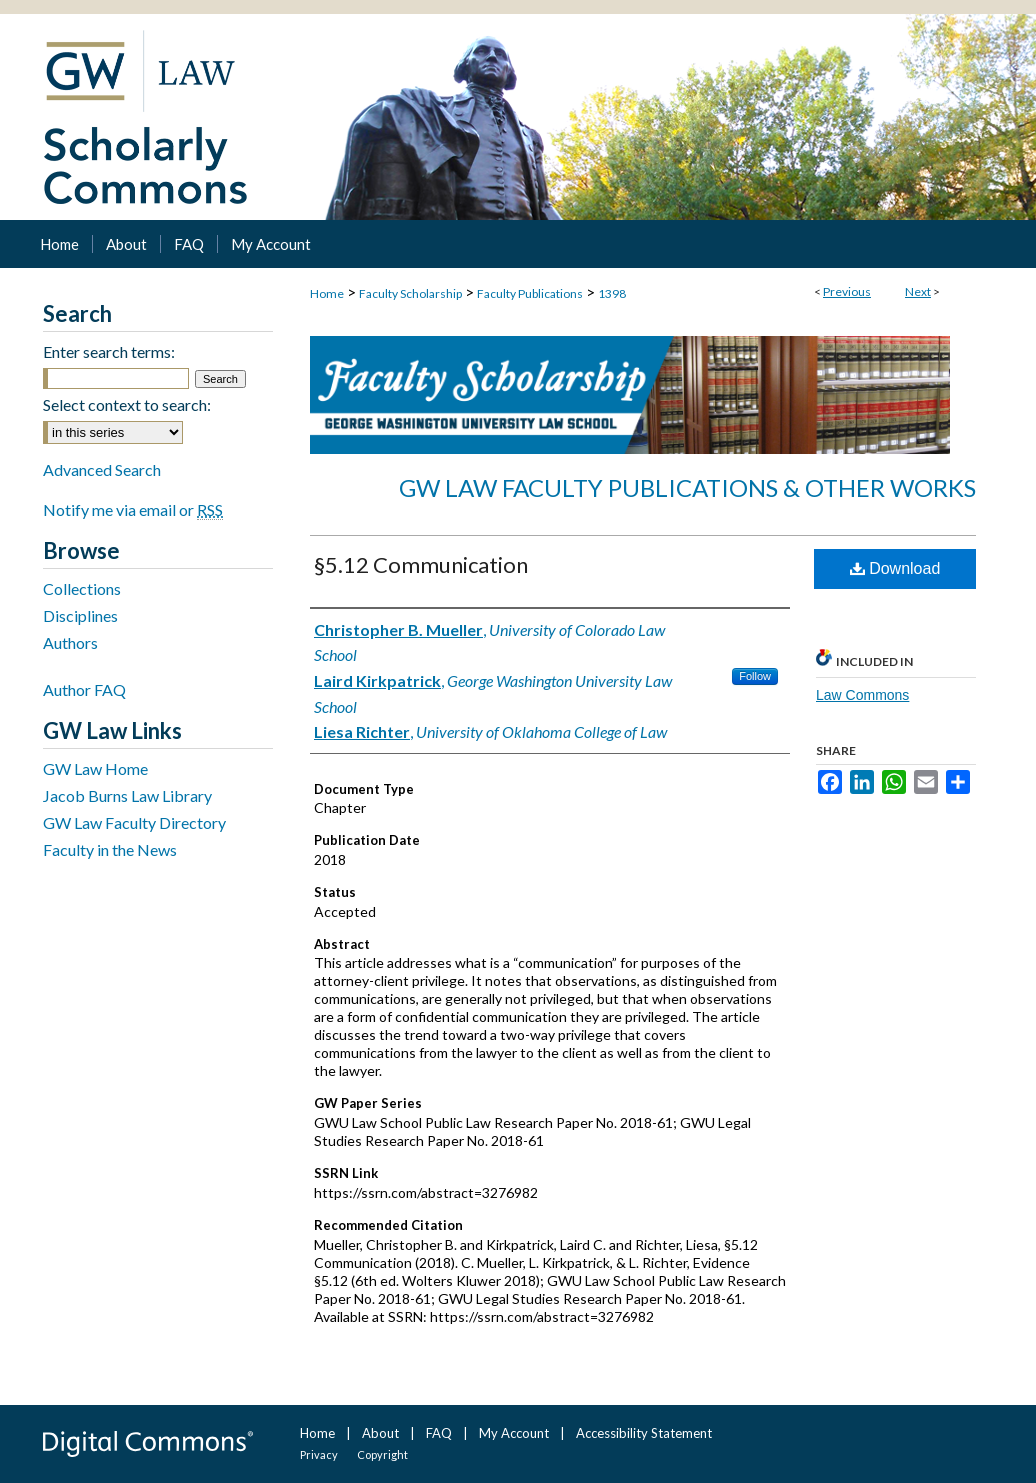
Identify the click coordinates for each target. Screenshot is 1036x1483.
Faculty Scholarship (410, 293)
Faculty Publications (530, 293)
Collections (82, 588)
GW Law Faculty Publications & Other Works (687, 487)
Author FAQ (84, 689)
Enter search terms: (109, 351)
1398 (612, 293)
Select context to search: (127, 404)
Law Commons (862, 695)
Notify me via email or (133, 509)
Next (918, 291)
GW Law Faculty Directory (134, 822)
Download (895, 568)
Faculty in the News (110, 849)
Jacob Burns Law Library (127, 795)
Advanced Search (102, 469)
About (380, 1433)
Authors (70, 642)
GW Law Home (95, 768)
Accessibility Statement (644, 1433)
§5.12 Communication (421, 564)
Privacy (319, 1454)
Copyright (382, 1454)
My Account (514, 1433)
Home (327, 293)
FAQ (439, 1433)
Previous (847, 291)
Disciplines (80, 615)
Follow (755, 676)
